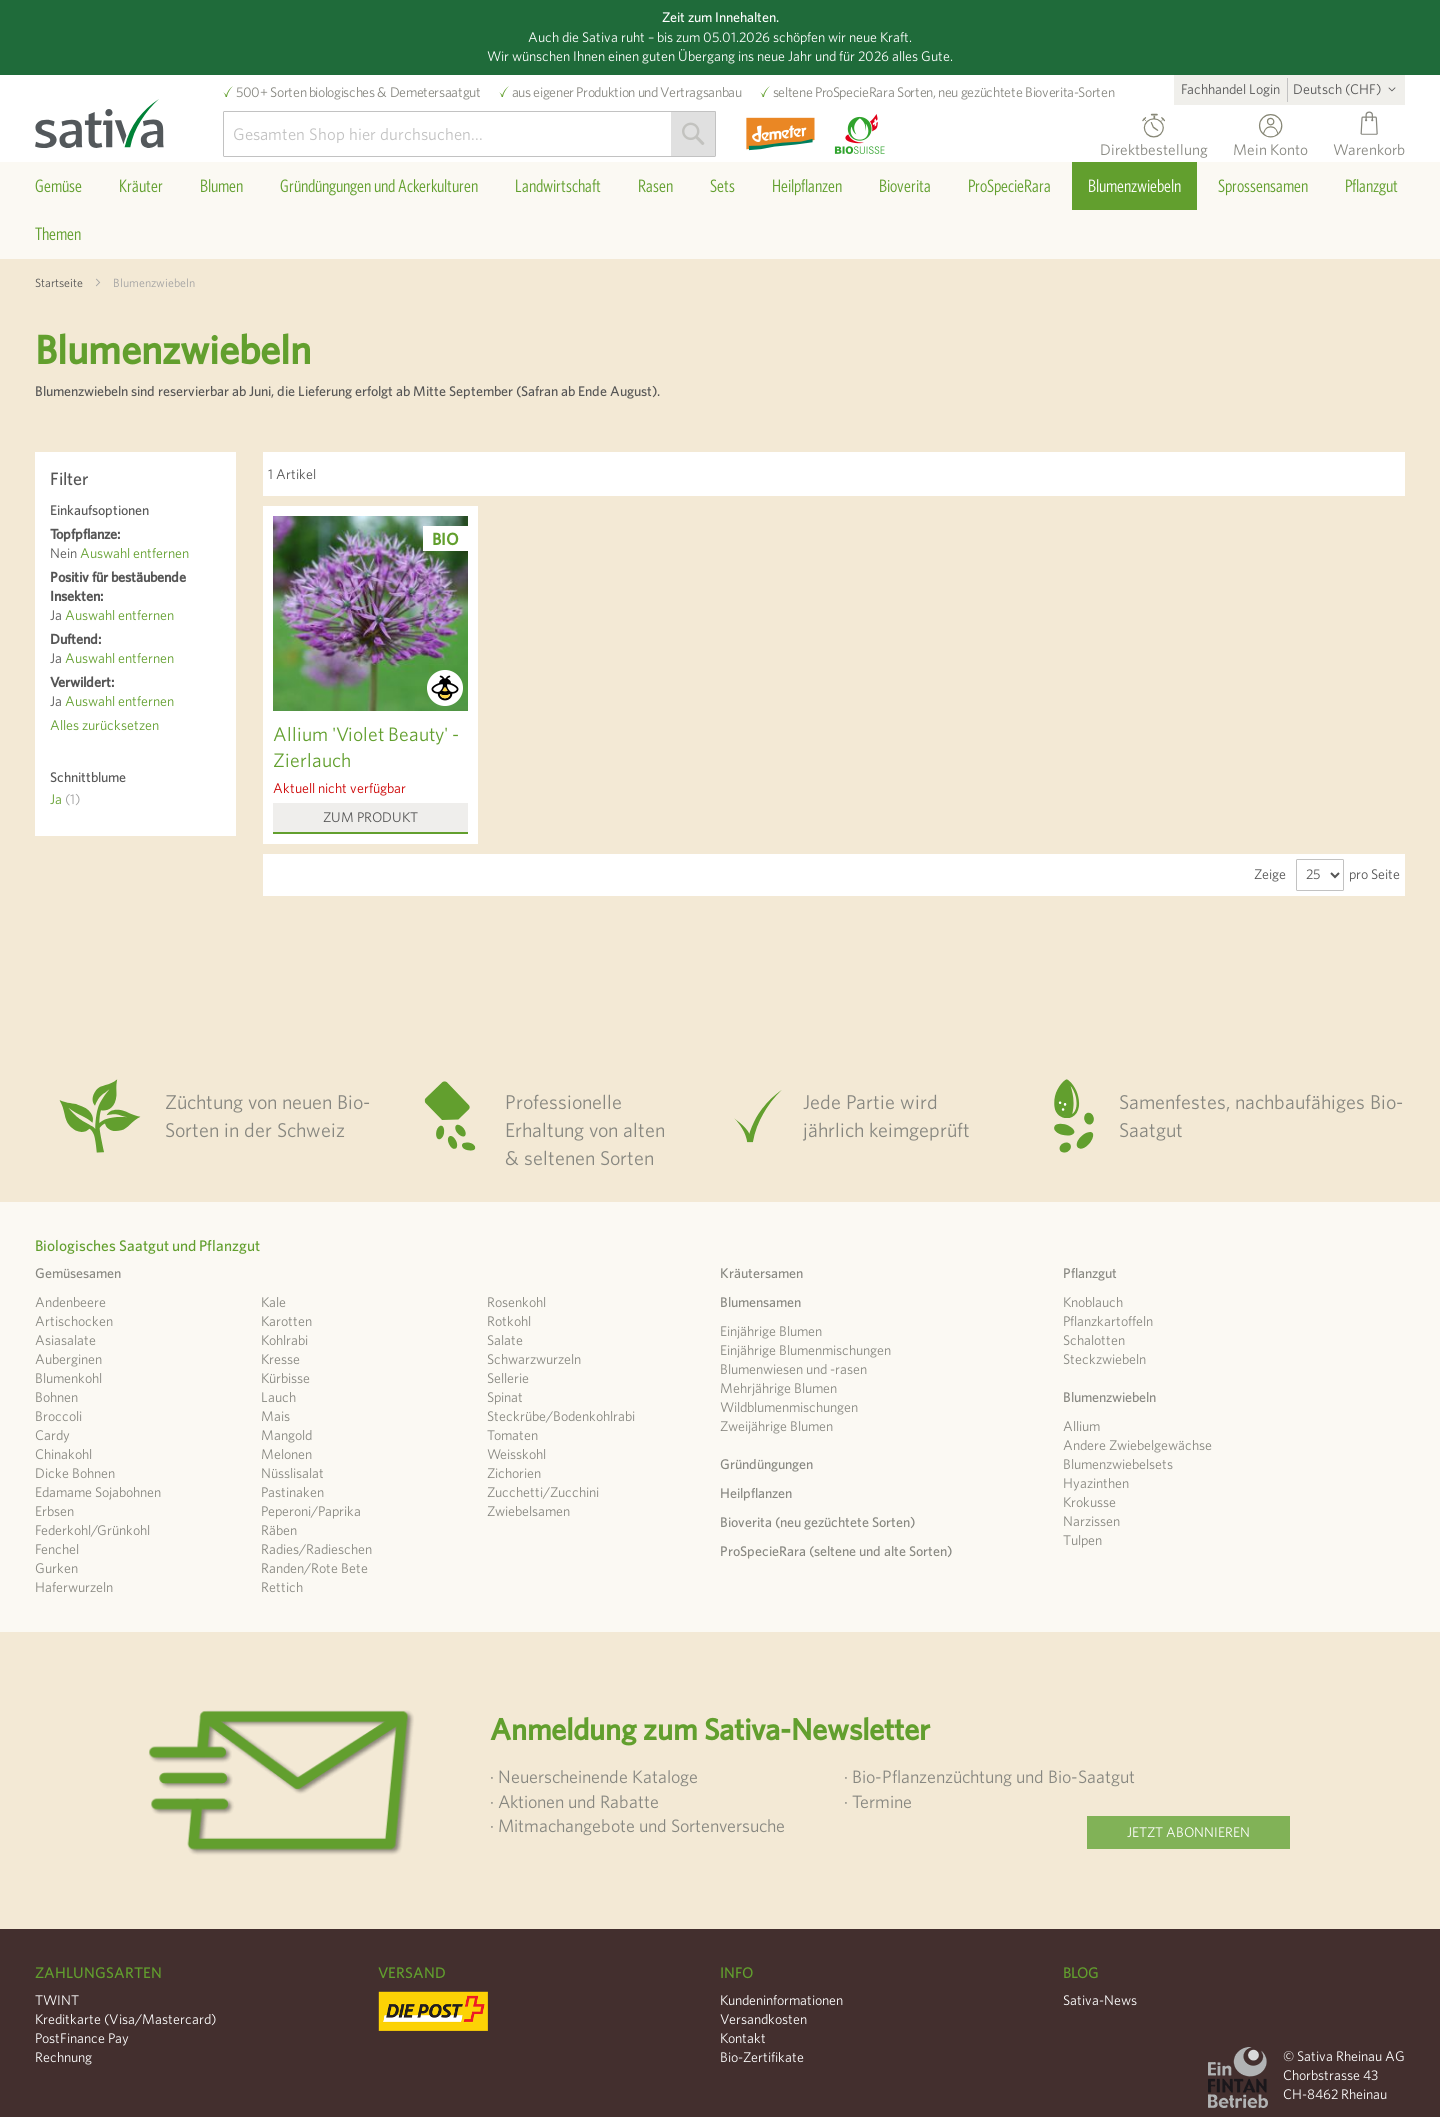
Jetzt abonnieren (1188, 1832)
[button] (1348, 89)
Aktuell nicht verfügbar (339, 788)
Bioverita (1049, 92)
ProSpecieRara (854, 92)
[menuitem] (58, 186)
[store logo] (129, 118)
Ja (65, 799)
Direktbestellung (1154, 146)
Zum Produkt (370, 817)
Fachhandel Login (1230, 89)
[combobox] (469, 134)
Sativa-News (1100, 2000)
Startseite (59, 282)
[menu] (720, 210)
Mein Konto (1270, 146)
